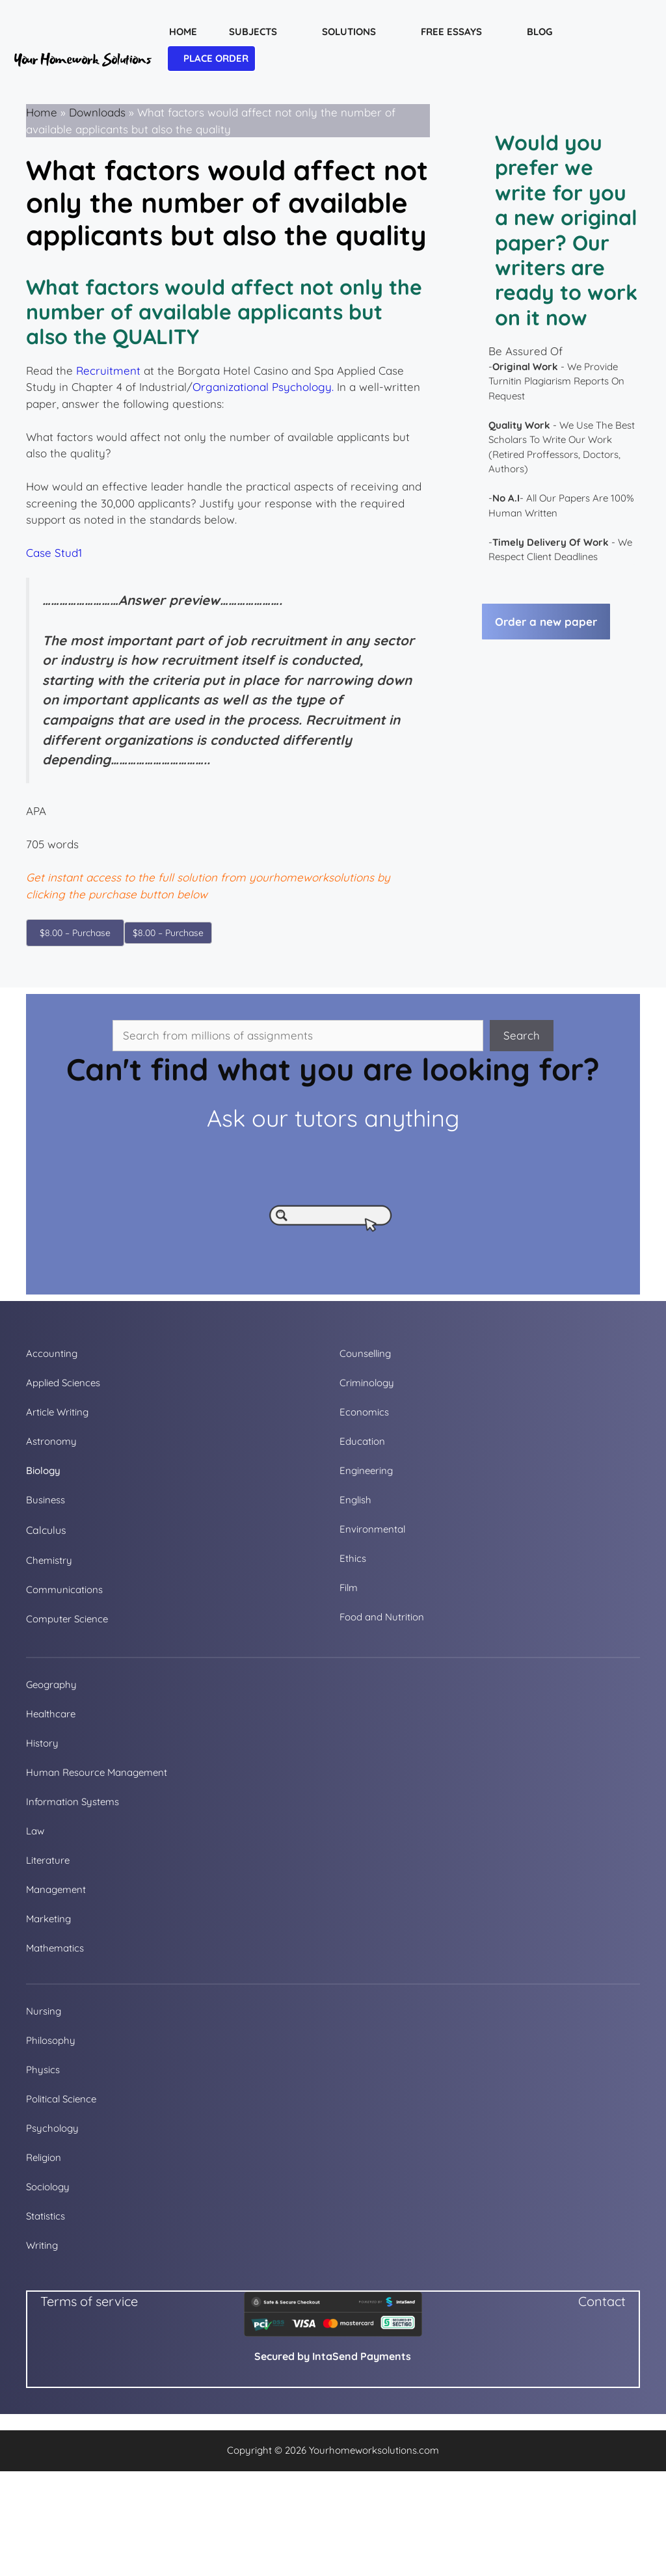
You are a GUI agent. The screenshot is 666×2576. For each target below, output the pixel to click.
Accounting (51, 1353)
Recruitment (108, 370)
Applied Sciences (63, 1382)
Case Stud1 (54, 552)
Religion (43, 2157)
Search (521, 1035)
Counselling (365, 1353)
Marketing (48, 1918)
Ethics (353, 1558)
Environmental (372, 1529)
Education (362, 1441)
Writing (42, 2245)
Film (349, 1587)
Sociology (48, 2186)
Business (45, 1500)
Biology (43, 1470)
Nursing (43, 2011)
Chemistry (49, 1560)
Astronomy (51, 1441)
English (355, 1500)
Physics (43, 2069)
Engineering (366, 1470)
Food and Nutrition (382, 1617)
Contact (602, 2301)
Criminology (367, 1382)
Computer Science (67, 1619)
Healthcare (50, 1714)
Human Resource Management (96, 1772)
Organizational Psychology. (263, 387)
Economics (364, 1412)
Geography (51, 1684)
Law (35, 1831)
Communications (64, 1589)
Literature (48, 1860)
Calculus (46, 1529)
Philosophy (50, 2040)
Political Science (61, 2099)
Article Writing (57, 1412)
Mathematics (55, 1948)
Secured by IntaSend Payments (332, 2356)
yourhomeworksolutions (311, 877)
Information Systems (72, 1801)
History (42, 1743)
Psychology (52, 2128)
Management (56, 1889)
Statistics (45, 2216)
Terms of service (89, 2301)
